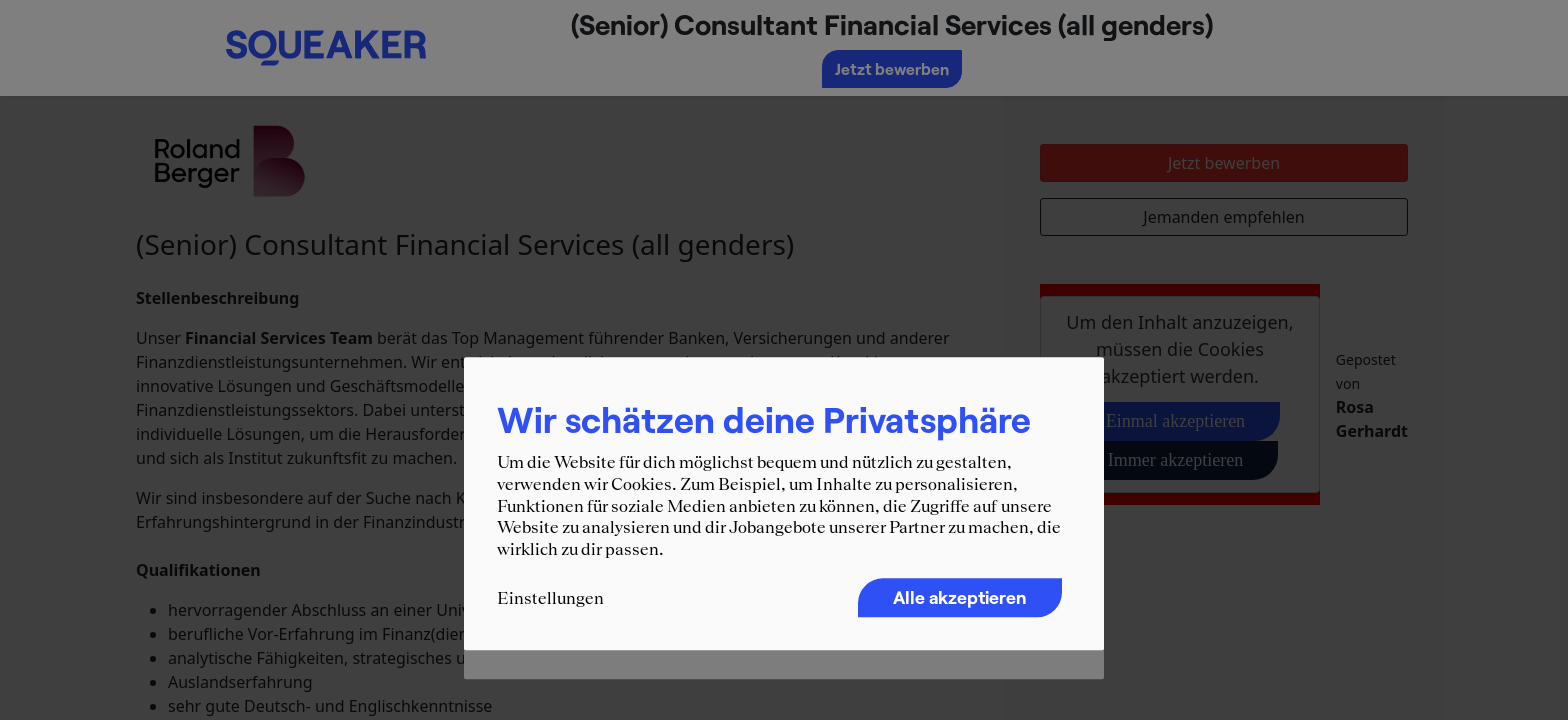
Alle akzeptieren (960, 598)
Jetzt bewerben (892, 68)
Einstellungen (550, 599)
